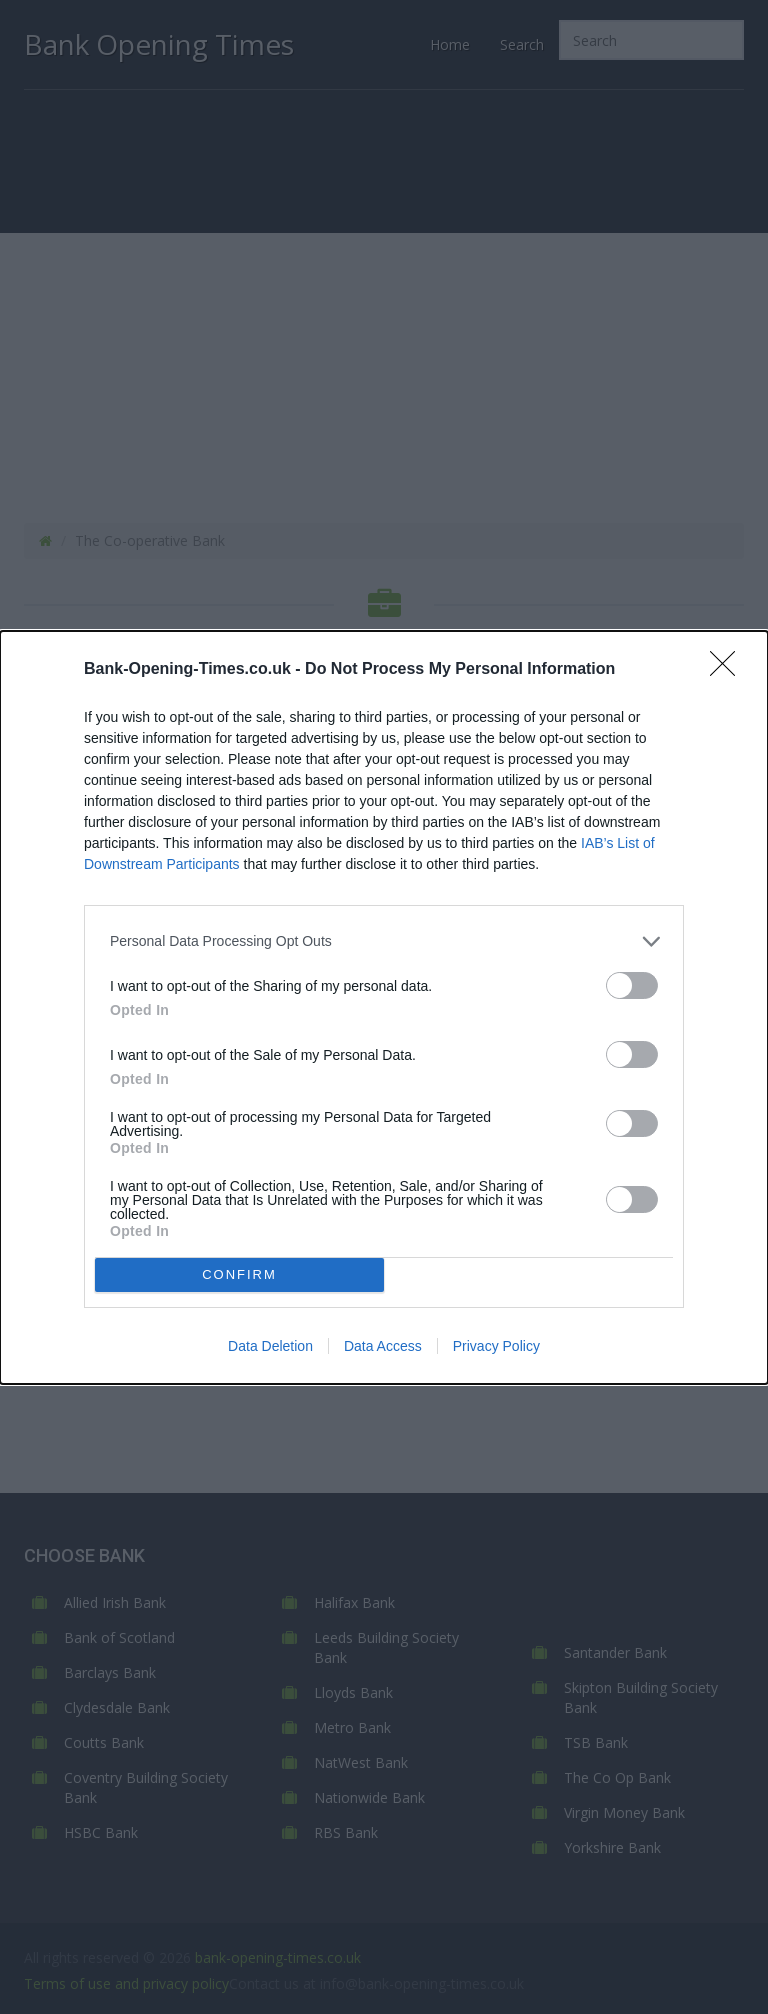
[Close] (729, 670)
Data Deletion (270, 1346)
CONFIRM (239, 1274)
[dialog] (384, 1007)
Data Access (383, 1346)
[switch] (632, 985)
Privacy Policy (496, 1346)
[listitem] (384, 941)
